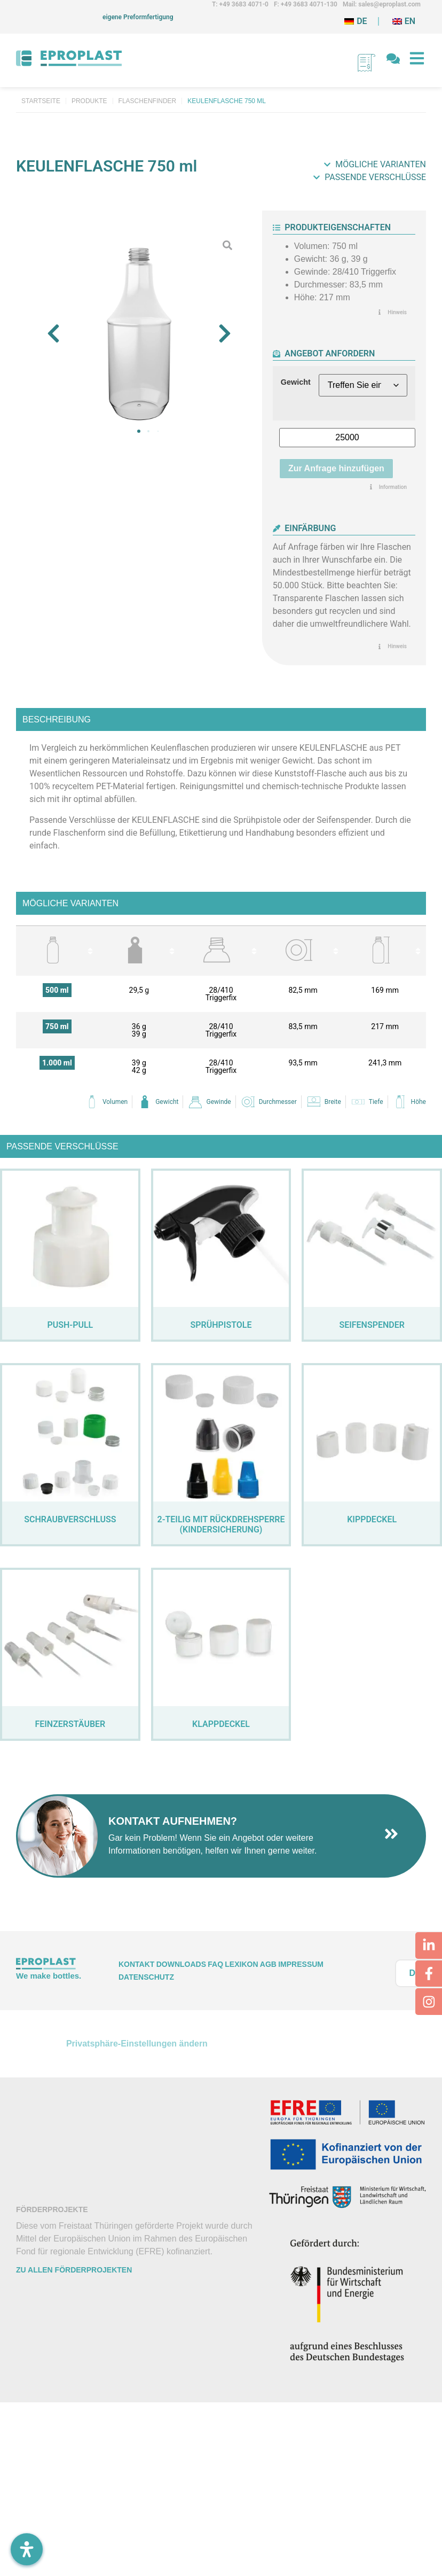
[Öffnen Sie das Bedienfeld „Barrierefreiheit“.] (27, 2549)
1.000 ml (57, 1063)
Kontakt (136, 1964)
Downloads (181, 1964)
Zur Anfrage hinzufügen (336, 468)
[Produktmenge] (347, 437)
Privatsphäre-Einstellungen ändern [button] (137, 2043)
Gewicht (296, 382)
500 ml (57, 990)
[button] (53, 333)
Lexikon (241, 1964)
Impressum (300, 1964)
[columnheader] (57, 950)
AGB (268, 1964)
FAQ (215, 1964)
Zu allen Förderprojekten (74, 2270)
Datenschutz (146, 1977)
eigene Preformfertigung (137, 17)
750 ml (57, 1026)
